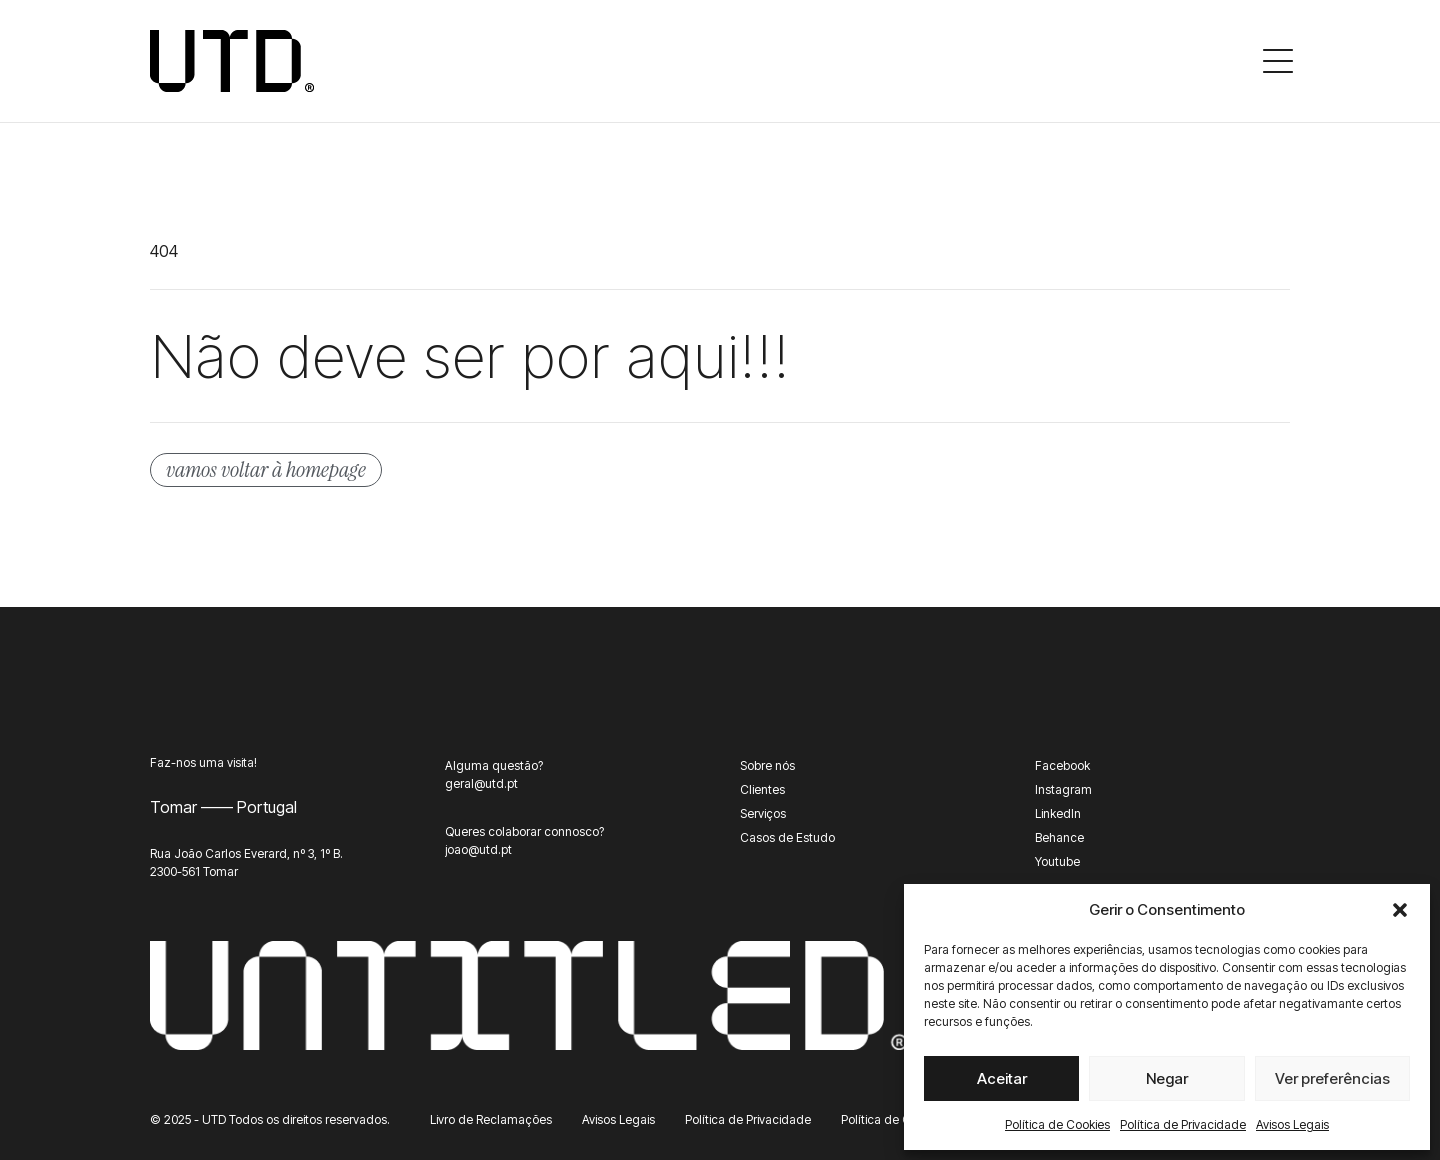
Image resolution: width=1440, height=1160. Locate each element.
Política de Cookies (1057, 1124)
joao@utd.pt (478, 849)
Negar (1167, 1078)
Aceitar (1002, 1078)
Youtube (1057, 861)
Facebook (1062, 765)
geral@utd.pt (481, 783)
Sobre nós (767, 765)
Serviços (763, 813)
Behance (1059, 837)
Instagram (1063, 789)
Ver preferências (1332, 1078)
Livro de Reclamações (491, 1119)
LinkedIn (1058, 813)
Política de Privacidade (1183, 1124)
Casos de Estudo (787, 837)
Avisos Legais (1292, 1124)
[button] (1400, 910)
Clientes (762, 789)
